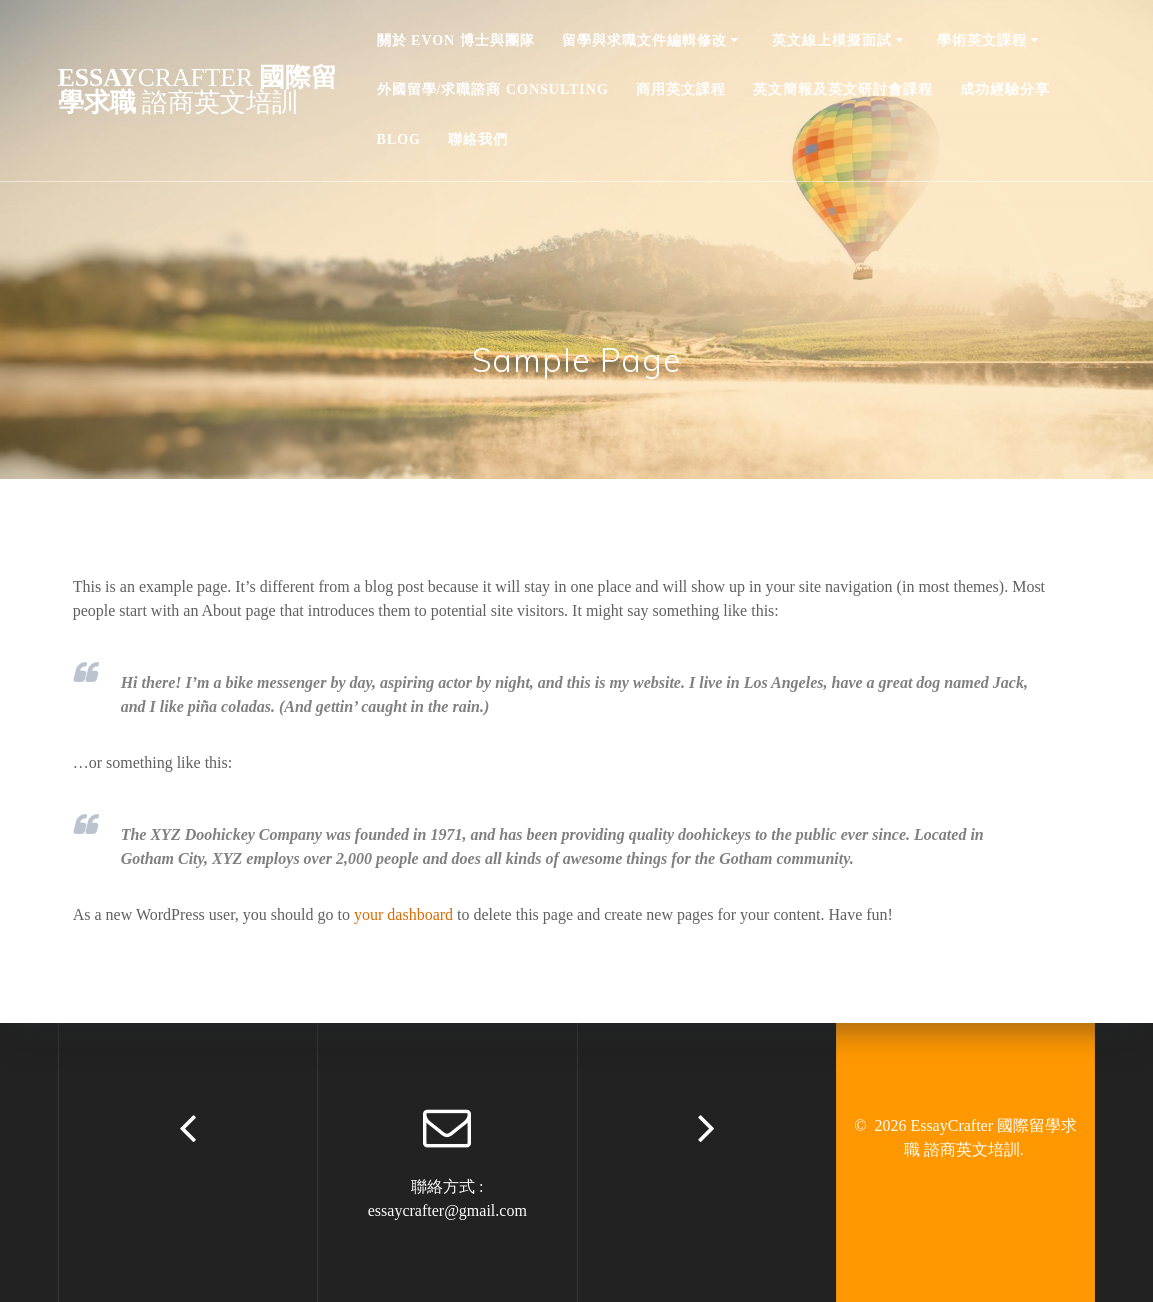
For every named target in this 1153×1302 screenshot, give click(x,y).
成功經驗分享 (1005, 89)
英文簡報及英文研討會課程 (843, 89)
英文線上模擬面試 (832, 40)
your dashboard (403, 914)
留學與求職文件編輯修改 (644, 40)
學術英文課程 (982, 40)
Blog (399, 139)
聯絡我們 (478, 139)
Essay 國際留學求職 (198, 90)
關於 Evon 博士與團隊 (456, 40)
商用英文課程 (681, 89)
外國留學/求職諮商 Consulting (493, 89)
